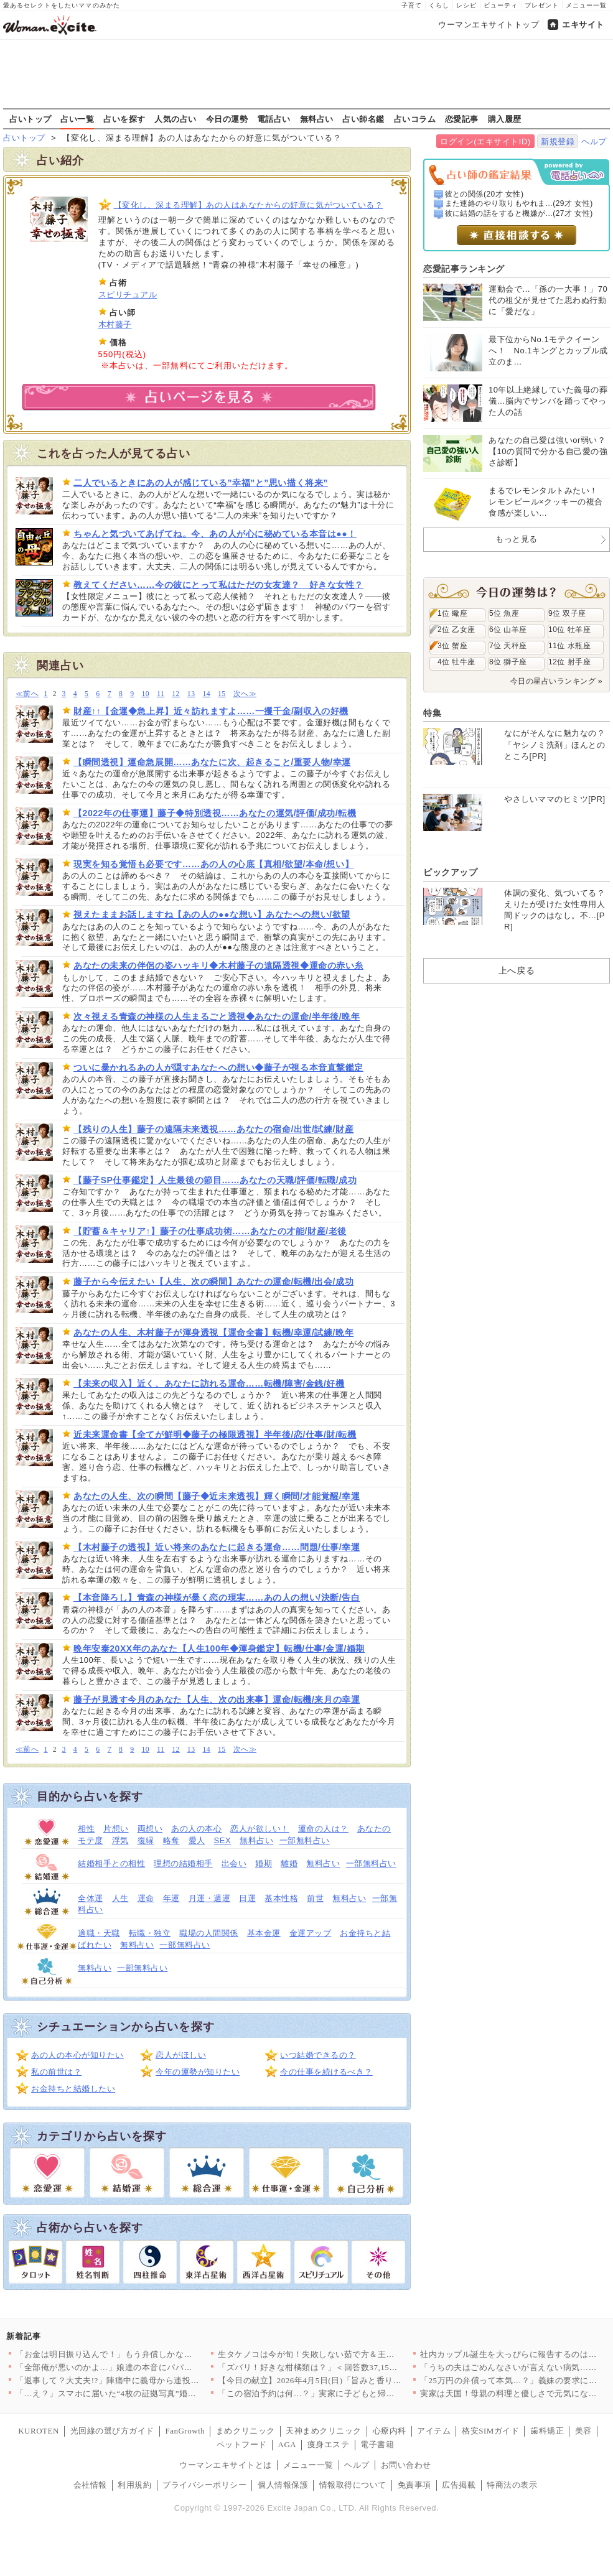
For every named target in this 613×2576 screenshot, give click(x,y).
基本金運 (264, 1933)
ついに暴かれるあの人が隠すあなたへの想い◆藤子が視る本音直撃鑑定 (218, 1067)
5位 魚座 (504, 613)
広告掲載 (458, 2485)
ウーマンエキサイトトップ (488, 24)
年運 (171, 1898)
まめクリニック (245, 2430)
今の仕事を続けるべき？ (326, 2071)
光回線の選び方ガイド (112, 2430)
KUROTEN (38, 2430)
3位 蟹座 (452, 645)
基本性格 (281, 1898)
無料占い (317, 118)
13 (191, 694)
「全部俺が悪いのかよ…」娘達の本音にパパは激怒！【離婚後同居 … (147, 2367)
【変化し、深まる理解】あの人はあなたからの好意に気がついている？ (248, 205)
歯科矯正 (547, 2430)
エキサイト (583, 24)
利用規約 (134, 2485)
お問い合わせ (406, 2465)
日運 (247, 1898)
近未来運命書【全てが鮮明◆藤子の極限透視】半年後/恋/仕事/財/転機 (215, 1434)
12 (176, 694)
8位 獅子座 (508, 662)
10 (145, 694)
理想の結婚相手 (183, 1863)
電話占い (274, 118)
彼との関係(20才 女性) (484, 194)
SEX (223, 1840)
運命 (146, 1898)
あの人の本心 (196, 1828)
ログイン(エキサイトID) (485, 141)
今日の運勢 (227, 118)
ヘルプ (594, 141)
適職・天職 (99, 1933)
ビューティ (501, 5)
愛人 (197, 1840)
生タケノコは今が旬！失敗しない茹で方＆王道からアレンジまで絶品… (352, 2354)
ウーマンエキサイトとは (225, 2465)
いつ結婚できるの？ (318, 2055)
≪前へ (27, 694)
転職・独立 (150, 1933)
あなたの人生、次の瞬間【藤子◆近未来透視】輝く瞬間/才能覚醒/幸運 (216, 1496)
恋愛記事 (462, 118)
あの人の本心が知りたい (77, 2055)
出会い (234, 1863)
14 (206, 694)
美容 (583, 2430)
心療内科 (389, 2430)
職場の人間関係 (208, 1933)
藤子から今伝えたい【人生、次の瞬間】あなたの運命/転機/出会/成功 (213, 1281)
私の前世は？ (56, 2071)
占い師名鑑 (363, 118)
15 (222, 694)
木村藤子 (115, 324)
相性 (86, 1828)
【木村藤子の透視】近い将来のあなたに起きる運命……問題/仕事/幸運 (216, 1547)
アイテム (434, 2430)
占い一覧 (77, 118)
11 (160, 694)
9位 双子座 (567, 613)
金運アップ (310, 1933)
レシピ (466, 5)
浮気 (120, 1840)
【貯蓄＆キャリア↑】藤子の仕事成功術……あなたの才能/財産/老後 (210, 1231)
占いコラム (415, 118)
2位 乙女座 (456, 629)
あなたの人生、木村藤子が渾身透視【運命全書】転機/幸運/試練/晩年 (213, 1332)
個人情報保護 (283, 2485)
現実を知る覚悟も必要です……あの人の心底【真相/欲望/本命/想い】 (213, 864)
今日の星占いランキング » (556, 681)
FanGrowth (185, 2430)
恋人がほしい (181, 2055)
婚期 (263, 1863)
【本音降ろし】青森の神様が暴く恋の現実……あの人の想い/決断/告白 (216, 1597)
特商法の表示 (512, 2485)
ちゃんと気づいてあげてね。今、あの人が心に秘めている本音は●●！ (215, 534)
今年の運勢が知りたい (198, 2071)
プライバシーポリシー (204, 2485)
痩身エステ (328, 2444)
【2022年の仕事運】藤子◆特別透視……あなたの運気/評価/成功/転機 (214, 813)
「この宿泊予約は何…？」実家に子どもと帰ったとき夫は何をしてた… (352, 2393)
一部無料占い (304, 1840)
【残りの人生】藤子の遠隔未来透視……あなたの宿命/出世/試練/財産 (213, 1129)
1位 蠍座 (452, 613)
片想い (116, 1828)
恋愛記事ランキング (464, 269)
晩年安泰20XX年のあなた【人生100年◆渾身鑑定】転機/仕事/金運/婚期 (219, 1648)
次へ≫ (244, 694)
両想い (150, 1828)
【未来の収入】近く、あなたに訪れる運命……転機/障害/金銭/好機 (209, 1383)
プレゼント (542, 5)
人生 (120, 1898)
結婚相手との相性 (111, 1863)
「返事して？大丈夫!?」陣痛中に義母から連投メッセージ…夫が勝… (145, 2380)
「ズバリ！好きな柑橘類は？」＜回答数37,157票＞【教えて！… (339, 2367)
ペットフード (242, 2444)
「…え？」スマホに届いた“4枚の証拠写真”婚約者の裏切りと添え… (144, 2393)
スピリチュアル (127, 294)
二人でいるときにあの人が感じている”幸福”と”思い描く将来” (200, 483)
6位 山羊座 (508, 629)
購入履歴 (505, 118)
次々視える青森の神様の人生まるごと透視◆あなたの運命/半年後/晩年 (216, 1016)
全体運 (90, 1898)
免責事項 (414, 2485)
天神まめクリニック (324, 2430)
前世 (315, 1898)
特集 (432, 713)
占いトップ (30, 118)
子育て (411, 5)
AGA (287, 2444)
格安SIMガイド (490, 2430)
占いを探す (124, 118)
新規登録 (557, 141)
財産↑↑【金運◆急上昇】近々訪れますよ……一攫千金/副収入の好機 (211, 711)
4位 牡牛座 (456, 662)
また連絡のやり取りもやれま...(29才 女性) (519, 203)
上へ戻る (516, 970)
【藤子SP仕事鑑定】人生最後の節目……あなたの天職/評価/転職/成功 (215, 1180)
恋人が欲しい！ (259, 1828)
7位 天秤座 (508, 645)
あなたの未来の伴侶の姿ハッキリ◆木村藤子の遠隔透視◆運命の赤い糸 (218, 965)
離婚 (289, 1863)
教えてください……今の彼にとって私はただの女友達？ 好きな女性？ (218, 585)
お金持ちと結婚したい (73, 2088)
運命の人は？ (323, 1828)
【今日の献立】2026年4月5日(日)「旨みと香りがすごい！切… (335, 2380)
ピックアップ (450, 872)
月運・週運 (210, 1898)
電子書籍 (377, 2444)
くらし (439, 5)
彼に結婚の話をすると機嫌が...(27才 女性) (519, 213)
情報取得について (352, 2485)
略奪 (171, 1840)
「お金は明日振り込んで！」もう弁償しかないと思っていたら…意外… (150, 2354)
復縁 (146, 1840)
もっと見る (516, 539)
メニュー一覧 (586, 5)
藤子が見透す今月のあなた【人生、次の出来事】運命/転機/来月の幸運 (216, 1699)
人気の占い (175, 118)
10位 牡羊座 (569, 629)
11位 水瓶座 (569, 645)
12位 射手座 (569, 662)
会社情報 (90, 2485)
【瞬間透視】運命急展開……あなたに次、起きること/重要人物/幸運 (212, 762)
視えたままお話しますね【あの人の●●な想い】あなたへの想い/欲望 (211, 914)
